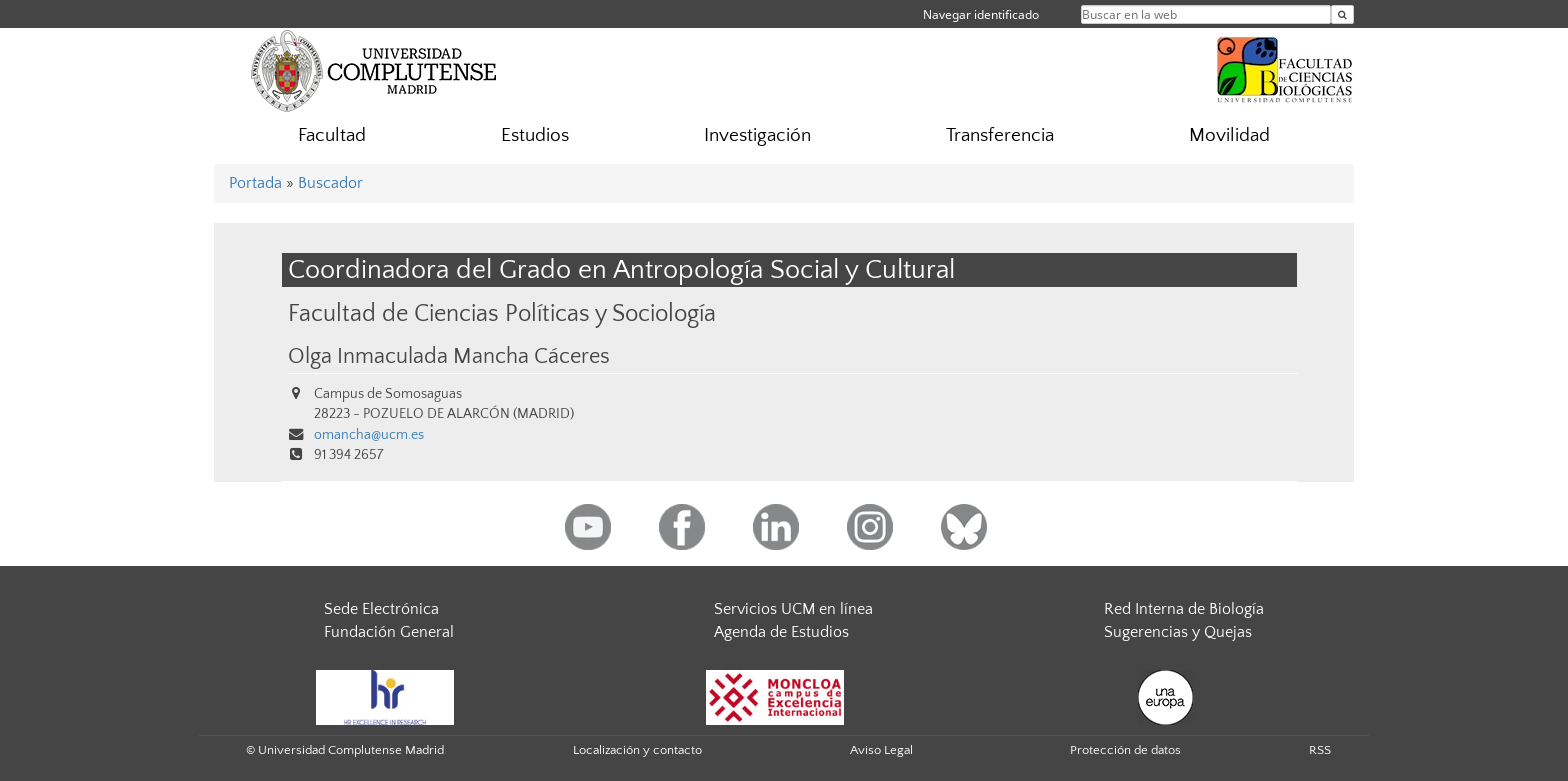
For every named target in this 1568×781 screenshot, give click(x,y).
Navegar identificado (981, 14)
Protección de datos (1125, 750)
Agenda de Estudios (781, 632)
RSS (1320, 750)
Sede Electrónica (381, 609)
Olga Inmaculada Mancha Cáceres (449, 357)
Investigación (757, 135)
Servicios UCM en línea (793, 609)
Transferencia (1000, 135)
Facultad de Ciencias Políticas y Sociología (502, 313)
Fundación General (389, 632)
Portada (255, 183)
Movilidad (1229, 135)
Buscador (330, 183)
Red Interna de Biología (1184, 609)
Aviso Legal (881, 750)
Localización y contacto (637, 750)
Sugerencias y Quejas (1178, 632)
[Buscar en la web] (1342, 14)
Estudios (535, 135)
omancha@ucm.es (369, 435)
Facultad (332, 135)
